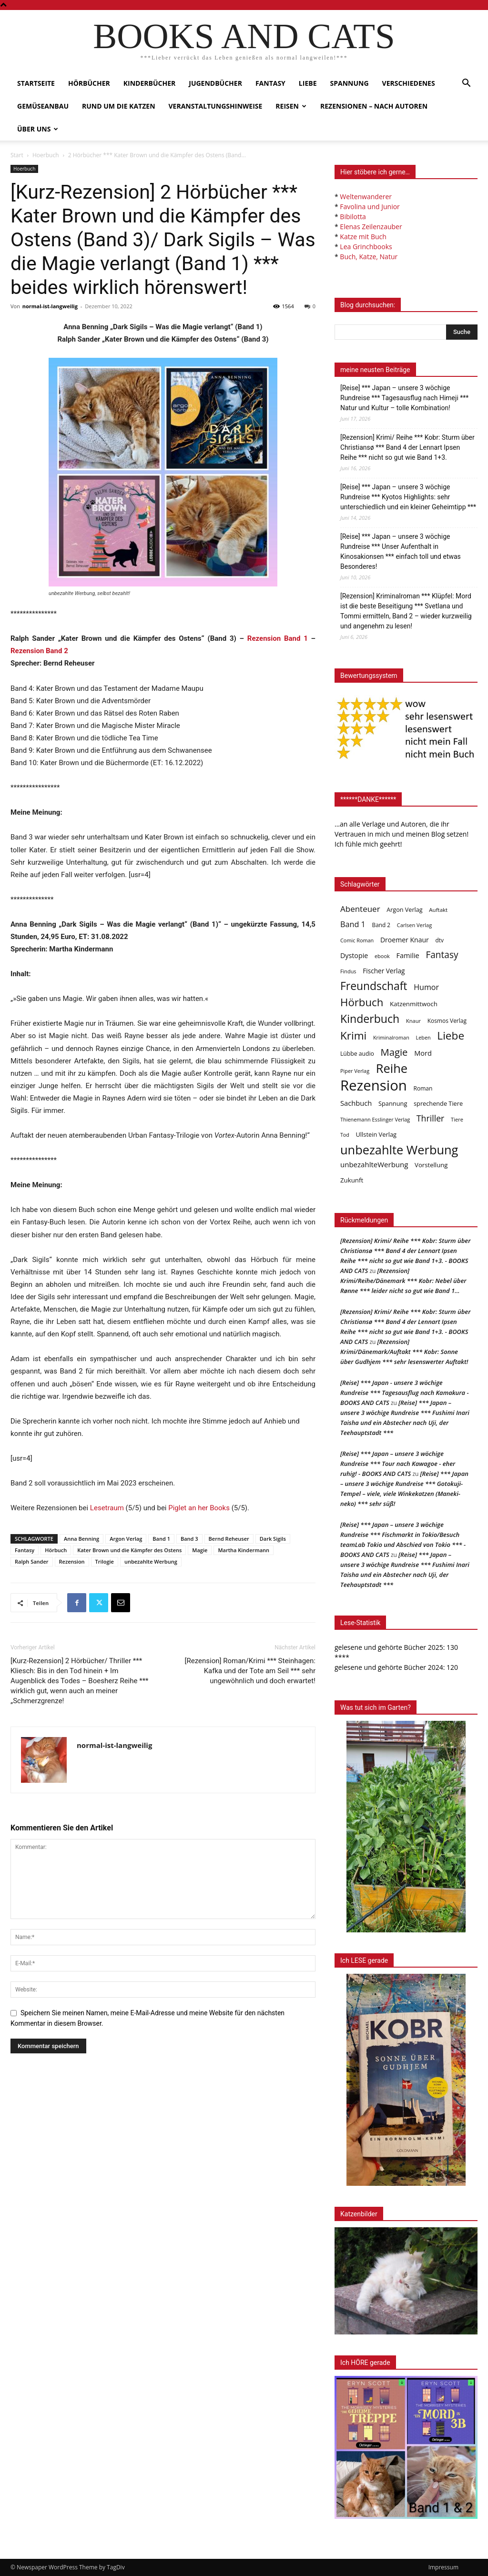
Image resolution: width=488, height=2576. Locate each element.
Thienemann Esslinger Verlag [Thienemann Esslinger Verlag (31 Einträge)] (375, 1119)
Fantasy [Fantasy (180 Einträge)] (442, 955)
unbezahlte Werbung (150, 1561)
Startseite (36, 83)
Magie (199, 1550)
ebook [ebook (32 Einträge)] (382, 956)
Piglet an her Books (199, 1508)
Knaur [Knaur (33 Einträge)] (413, 1020)
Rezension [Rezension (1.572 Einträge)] (373, 1086)
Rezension (72, 1561)
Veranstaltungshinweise (216, 106)
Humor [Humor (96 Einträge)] (426, 987)
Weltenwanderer (366, 196)
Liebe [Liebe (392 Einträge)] (450, 1035)
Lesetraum (107, 1508)
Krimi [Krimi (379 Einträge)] (353, 1035)
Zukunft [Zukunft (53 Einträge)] (351, 1180)
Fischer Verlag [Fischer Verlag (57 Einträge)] (384, 970)
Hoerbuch (45, 155)
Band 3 (189, 1538)
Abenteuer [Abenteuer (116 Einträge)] (360, 909)
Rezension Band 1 (277, 638)
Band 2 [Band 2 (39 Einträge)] (381, 925)
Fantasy (270, 83)
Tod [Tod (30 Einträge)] (344, 1134)
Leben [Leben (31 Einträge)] (423, 1037)
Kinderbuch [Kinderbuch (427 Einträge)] (369, 1019)
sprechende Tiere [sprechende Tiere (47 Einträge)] (438, 1103)
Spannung (349, 83)
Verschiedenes (408, 83)
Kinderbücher (149, 83)
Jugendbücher (215, 83)
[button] (466, 84)
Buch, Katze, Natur (368, 256)
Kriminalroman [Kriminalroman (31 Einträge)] (391, 1037)
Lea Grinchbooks (366, 246)
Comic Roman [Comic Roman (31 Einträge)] (357, 940)
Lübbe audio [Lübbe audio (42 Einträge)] (357, 1054)
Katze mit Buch (363, 236)
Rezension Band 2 (39, 651)
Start (16, 155)
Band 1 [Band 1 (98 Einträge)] (353, 924)
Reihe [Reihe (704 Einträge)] (391, 1068)
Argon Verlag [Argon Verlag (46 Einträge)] (404, 910)
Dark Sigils (273, 1538)
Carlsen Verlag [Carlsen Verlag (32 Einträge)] (414, 925)
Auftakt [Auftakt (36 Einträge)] (438, 909)
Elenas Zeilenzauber (371, 226)
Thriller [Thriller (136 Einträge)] (431, 1118)
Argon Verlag (126, 1538)
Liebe (308, 83)
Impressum (443, 2567)
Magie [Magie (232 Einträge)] (394, 1052)
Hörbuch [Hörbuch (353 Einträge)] (361, 1002)
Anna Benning (81, 1538)
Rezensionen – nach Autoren (373, 106)
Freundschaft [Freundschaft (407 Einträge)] (373, 986)
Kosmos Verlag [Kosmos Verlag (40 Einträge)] (447, 1021)
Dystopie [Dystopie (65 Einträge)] (354, 955)
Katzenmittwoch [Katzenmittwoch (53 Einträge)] (413, 1004)
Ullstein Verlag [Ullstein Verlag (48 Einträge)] (376, 1134)
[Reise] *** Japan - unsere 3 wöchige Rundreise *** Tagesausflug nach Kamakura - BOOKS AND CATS (404, 1392)
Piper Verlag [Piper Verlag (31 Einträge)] (354, 1070)
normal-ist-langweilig (50, 306)
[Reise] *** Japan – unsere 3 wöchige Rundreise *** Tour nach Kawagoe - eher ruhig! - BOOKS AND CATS (397, 1463)
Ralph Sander (32, 1561)
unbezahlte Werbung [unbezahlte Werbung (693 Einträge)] (399, 1150)
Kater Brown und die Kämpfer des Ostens (129, 1550)
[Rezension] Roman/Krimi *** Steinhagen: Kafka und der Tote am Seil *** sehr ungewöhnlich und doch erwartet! (250, 1671)
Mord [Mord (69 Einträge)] (423, 1053)
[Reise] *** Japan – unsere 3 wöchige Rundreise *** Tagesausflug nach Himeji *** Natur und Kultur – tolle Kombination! (404, 398)
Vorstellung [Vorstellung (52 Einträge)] (431, 1165)
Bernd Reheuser (229, 1538)
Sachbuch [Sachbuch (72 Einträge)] (356, 1103)
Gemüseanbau (43, 106)
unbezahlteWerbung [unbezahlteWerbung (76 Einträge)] (374, 1164)
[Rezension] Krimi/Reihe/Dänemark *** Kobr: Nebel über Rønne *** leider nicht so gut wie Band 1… (403, 1280)
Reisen (290, 106)
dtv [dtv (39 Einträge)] (440, 940)
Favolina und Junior (369, 206)
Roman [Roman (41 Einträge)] (422, 1088)
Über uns (37, 128)
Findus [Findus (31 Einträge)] (348, 971)
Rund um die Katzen (118, 106)
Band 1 (161, 1538)
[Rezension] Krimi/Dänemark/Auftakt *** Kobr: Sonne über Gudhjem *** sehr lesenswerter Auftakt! (404, 1351)
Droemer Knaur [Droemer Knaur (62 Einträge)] (404, 939)
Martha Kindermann (243, 1550)
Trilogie (104, 1561)
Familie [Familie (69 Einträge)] (407, 955)
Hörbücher (89, 83)
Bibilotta (353, 216)
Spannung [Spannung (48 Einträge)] (392, 1103)
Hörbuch (56, 1550)
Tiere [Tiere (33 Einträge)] (457, 1119)
